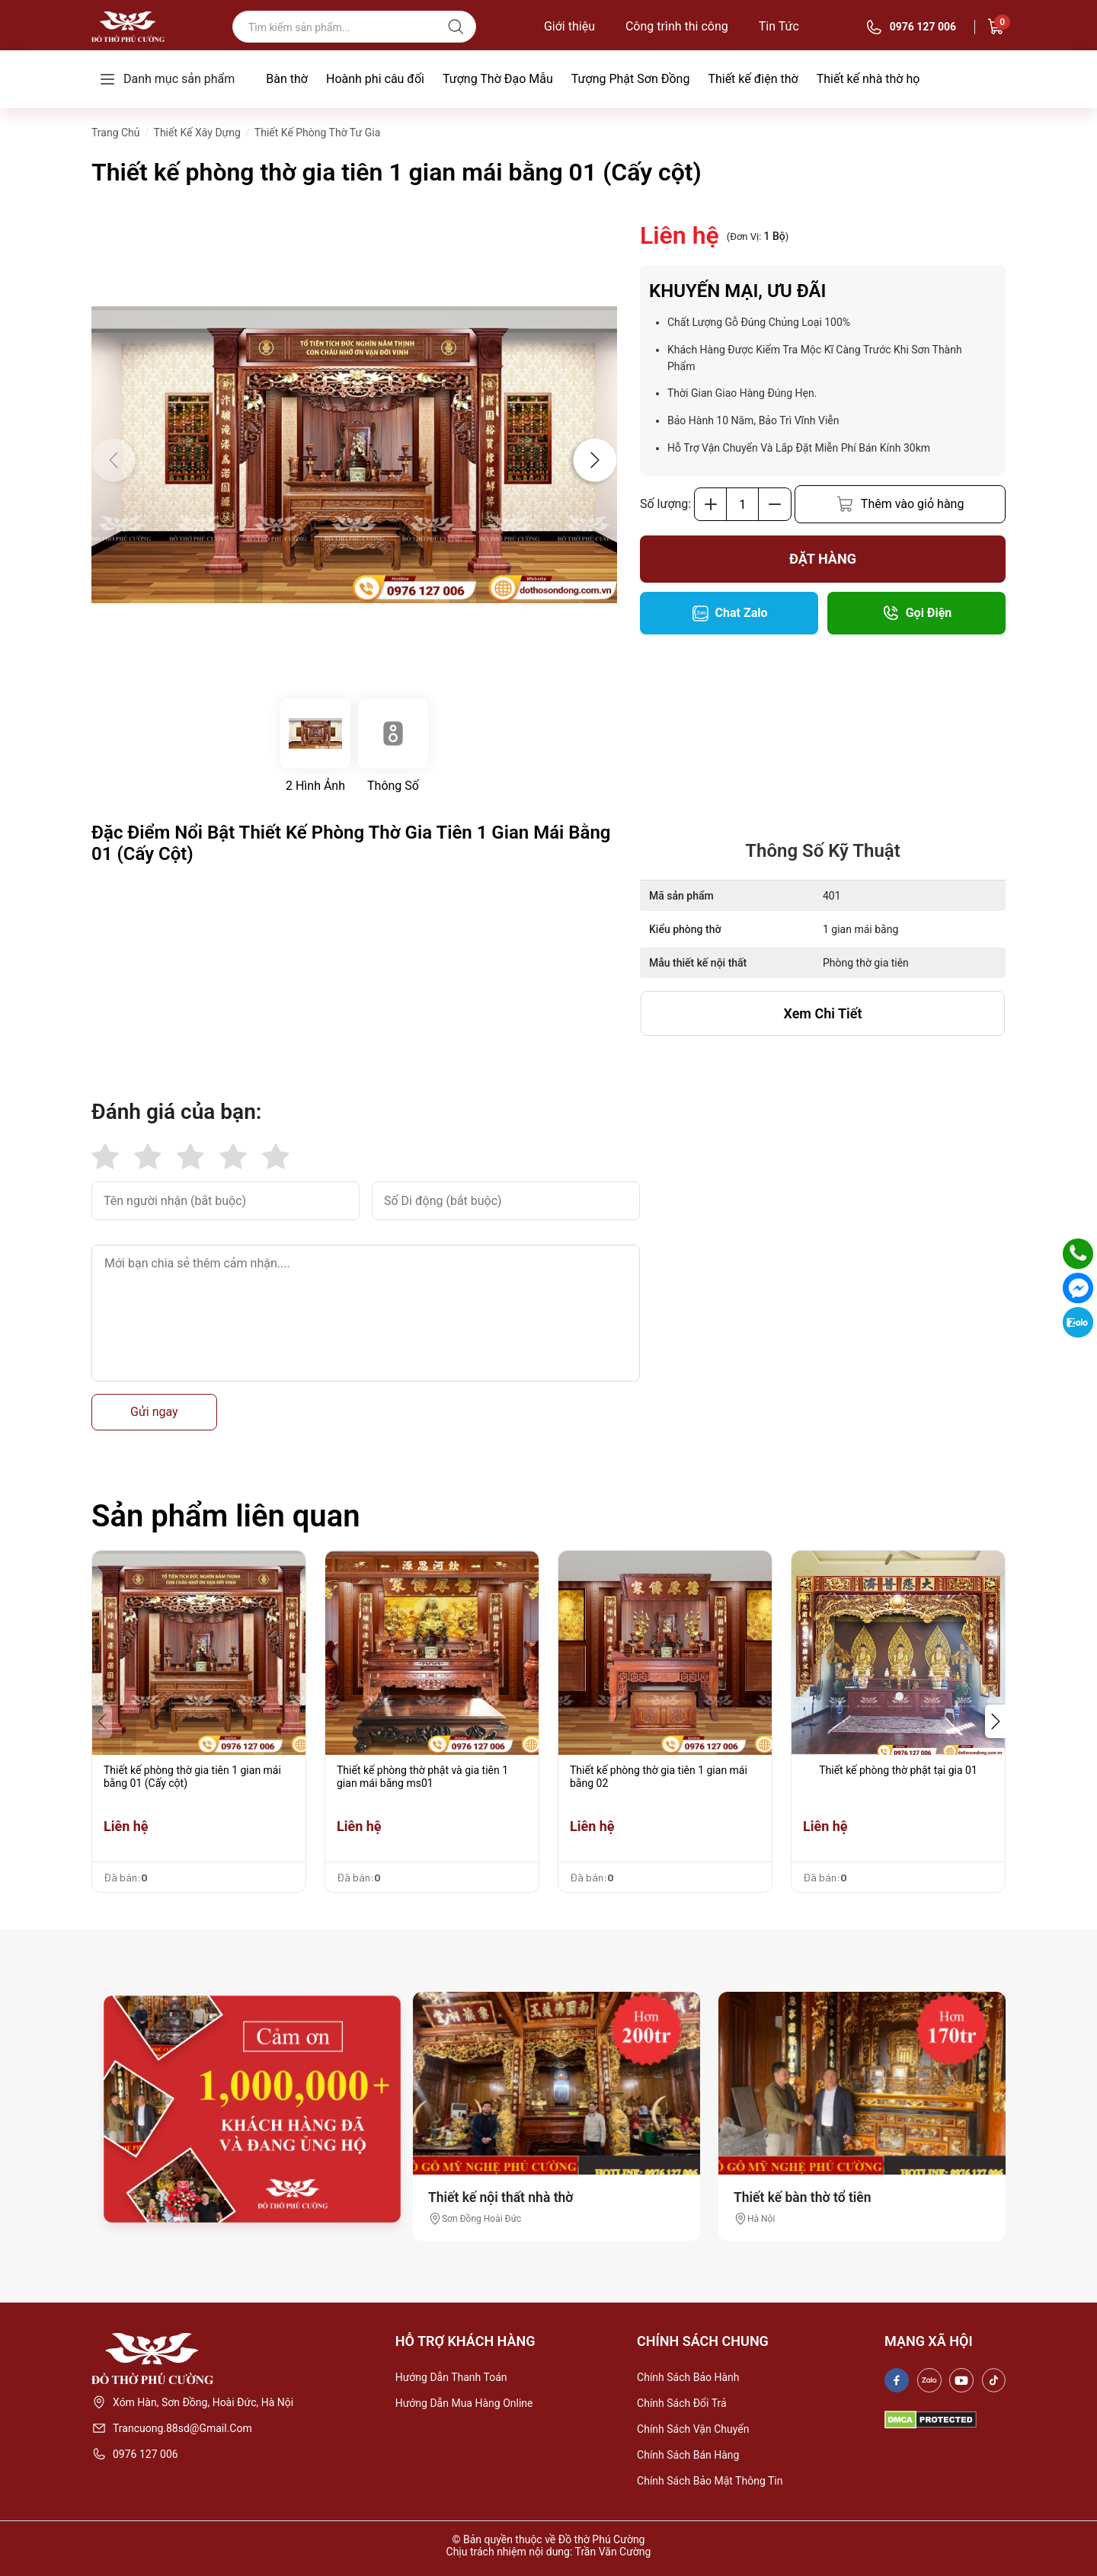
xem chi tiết (823, 1013)
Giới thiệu (569, 27)
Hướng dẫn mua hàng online (464, 2403)
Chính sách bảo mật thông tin (709, 2481)
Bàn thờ (287, 79)
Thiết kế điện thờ (753, 79)
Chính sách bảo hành (688, 2377)
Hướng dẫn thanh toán (451, 2377)
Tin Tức (779, 27)
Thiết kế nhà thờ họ (868, 79)
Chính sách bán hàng (688, 2455)
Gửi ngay (154, 1412)
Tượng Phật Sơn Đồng (630, 79)
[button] (595, 460)
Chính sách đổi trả (682, 2403)
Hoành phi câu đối (375, 79)
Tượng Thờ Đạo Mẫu (498, 79)
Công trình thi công (676, 27)
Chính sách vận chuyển (693, 2429)
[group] (354, 455)
